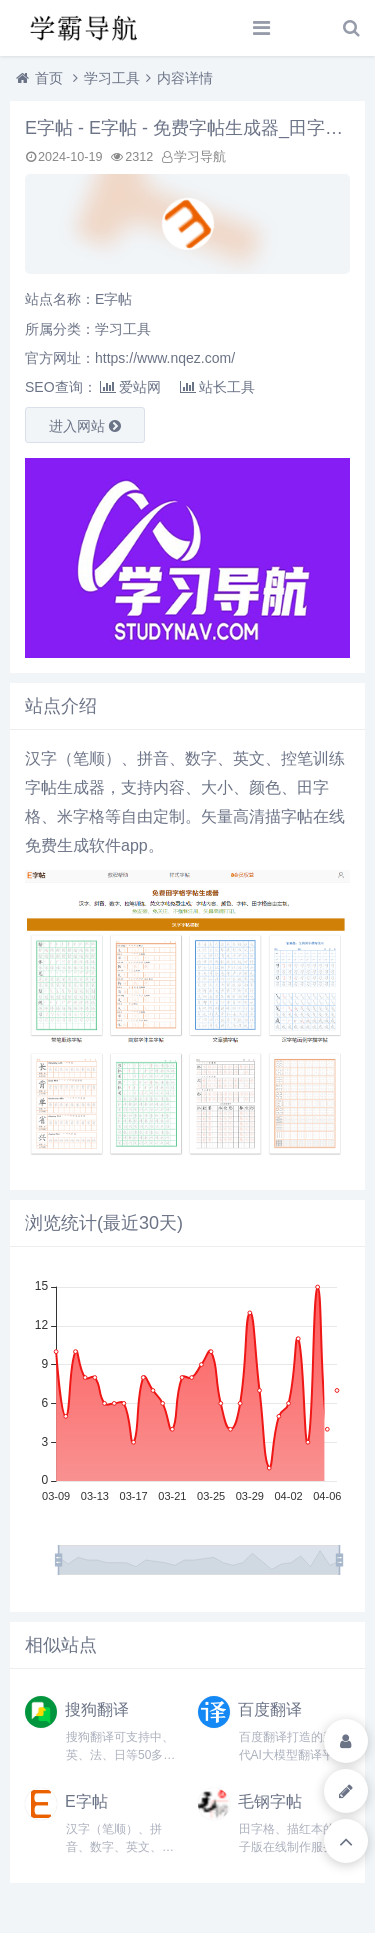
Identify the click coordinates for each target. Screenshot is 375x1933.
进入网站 (85, 426)
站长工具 (217, 387)
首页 (49, 78)
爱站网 (130, 387)
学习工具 (112, 78)
